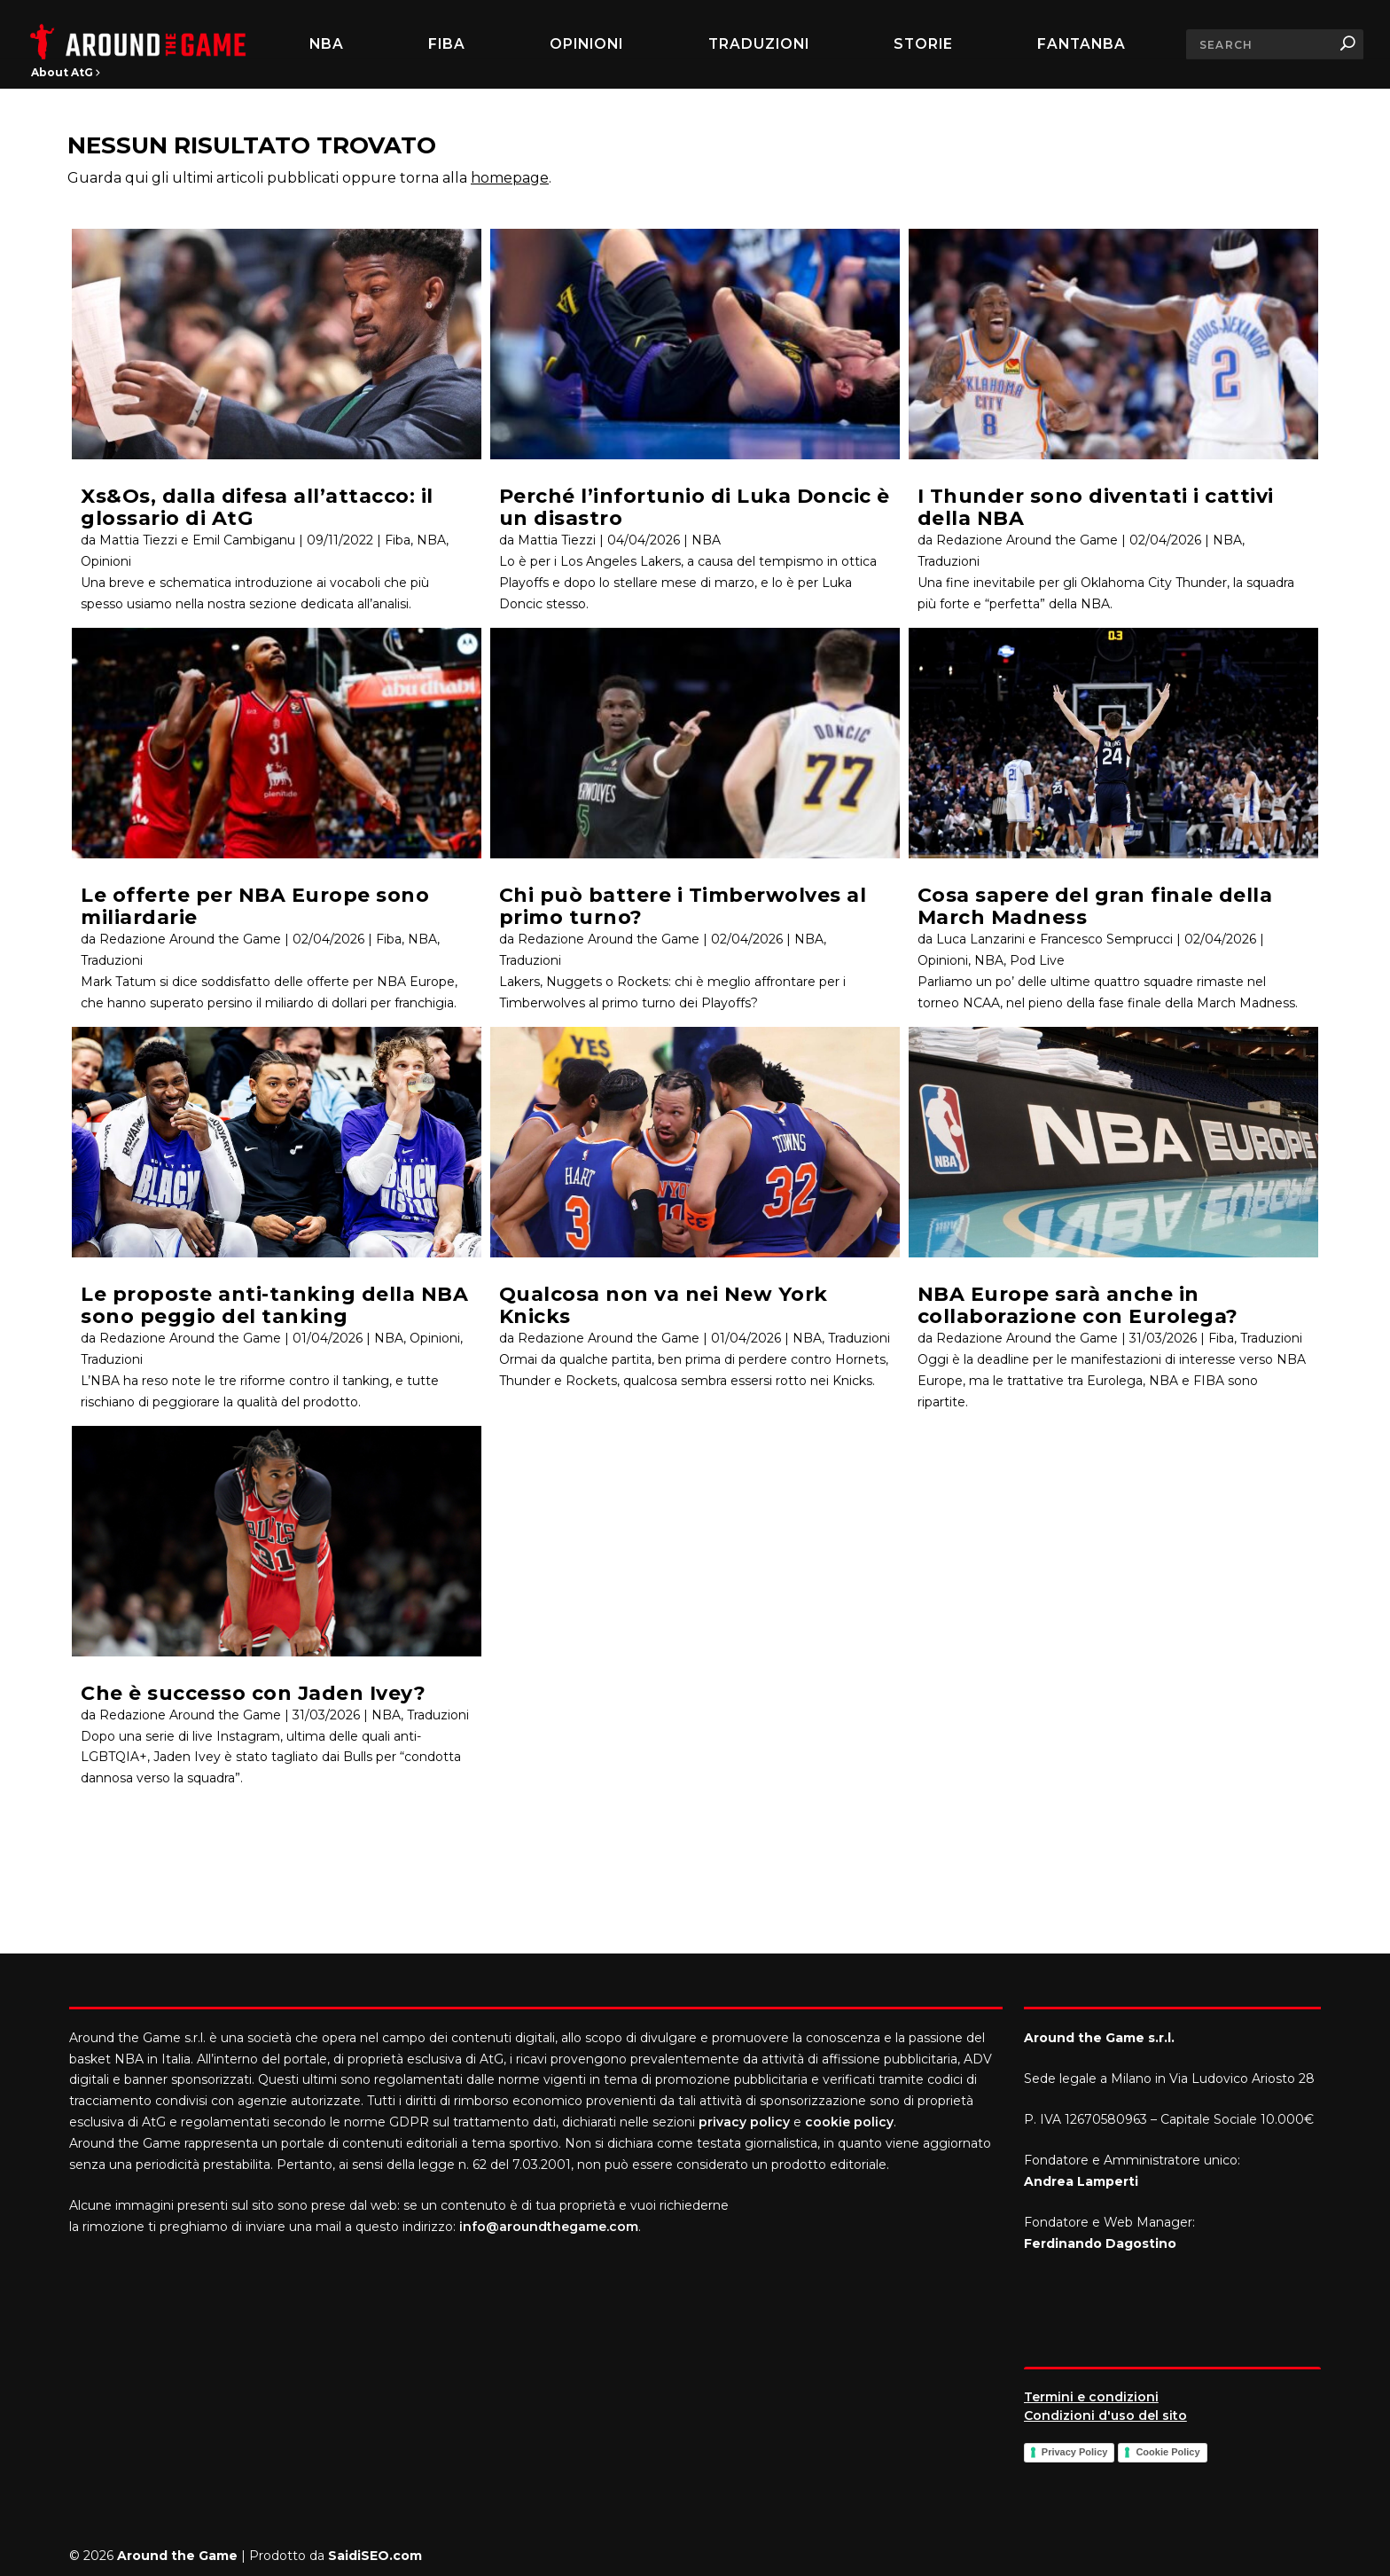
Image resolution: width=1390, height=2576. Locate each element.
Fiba (397, 540)
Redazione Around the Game (190, 939)
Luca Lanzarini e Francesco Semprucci (1054, 939)
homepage (510, 177)
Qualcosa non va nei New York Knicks (663, 1305)
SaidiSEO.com (375, 2556)
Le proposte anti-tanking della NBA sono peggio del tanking (274, 1305)
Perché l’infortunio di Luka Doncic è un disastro (694, 507)
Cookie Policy (1167, 2452)
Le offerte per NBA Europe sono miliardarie (255, 906)
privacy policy (744, 2122)
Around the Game (177, 2556)
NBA (326, 44)
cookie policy (849, 2122)
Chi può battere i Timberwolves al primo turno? (683, 906)
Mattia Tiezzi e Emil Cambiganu (197, 540)
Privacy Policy (1075, 2452)
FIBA (446, 44)
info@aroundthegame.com (548, 2227)
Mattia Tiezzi (557, 540)
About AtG (65, 72)
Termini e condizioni (1091, 2397)
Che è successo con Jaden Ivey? (253, 1693)
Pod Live (1037, 960)
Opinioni (586, 44)
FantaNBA (1081, 44)
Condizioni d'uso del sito (1105, 2415)
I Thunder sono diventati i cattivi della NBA (1096, 507)
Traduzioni (758, 44)
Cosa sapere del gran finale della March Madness (1095, 906)
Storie (923, 44)
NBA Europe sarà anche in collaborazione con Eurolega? (1078, 1305)
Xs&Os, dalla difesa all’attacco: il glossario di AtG (257, 507)
